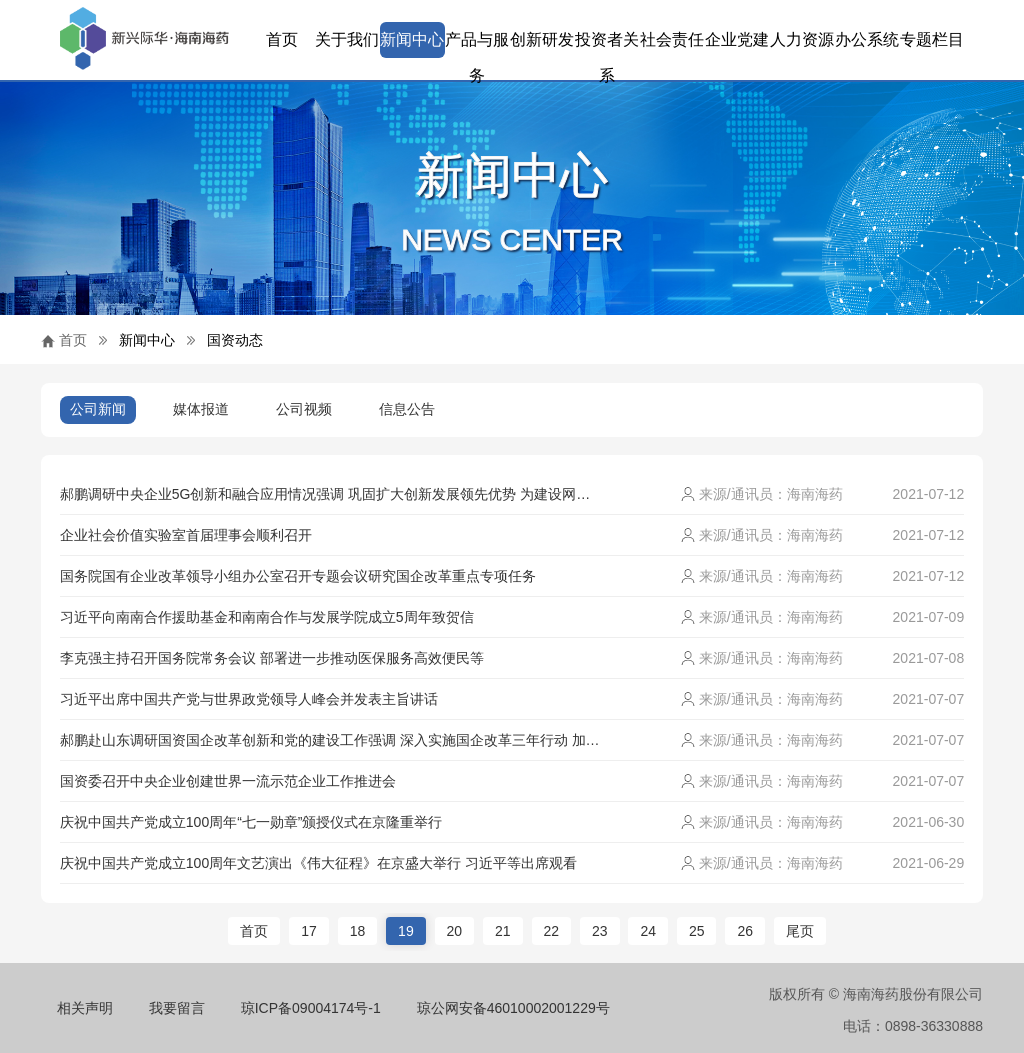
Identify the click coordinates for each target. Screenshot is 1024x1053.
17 (309, 931)
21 (503, 931)
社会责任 (672, 39)
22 (552, 931)
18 (358, 931)
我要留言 (177, 1008)
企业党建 (737, 39)
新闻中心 (412, 39)
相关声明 (85, 1008)
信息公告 (407, 409)
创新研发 (542, 39)
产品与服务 (477, 44)
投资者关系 (607, 44)
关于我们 (347, 39)
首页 (282, 39)
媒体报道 (201, 409)
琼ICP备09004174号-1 (311, 1008)
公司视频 (304, 409)
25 (697, 931)
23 (600, 931)
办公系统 (867, 39)
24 (648, 931)
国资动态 (235, 340)
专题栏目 (932, 39)
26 (745, 931)
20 (455, 931)
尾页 (800, 931)
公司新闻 (98, 409)
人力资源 (802, 39)
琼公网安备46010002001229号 (513, 1008)
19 (406, 931)
